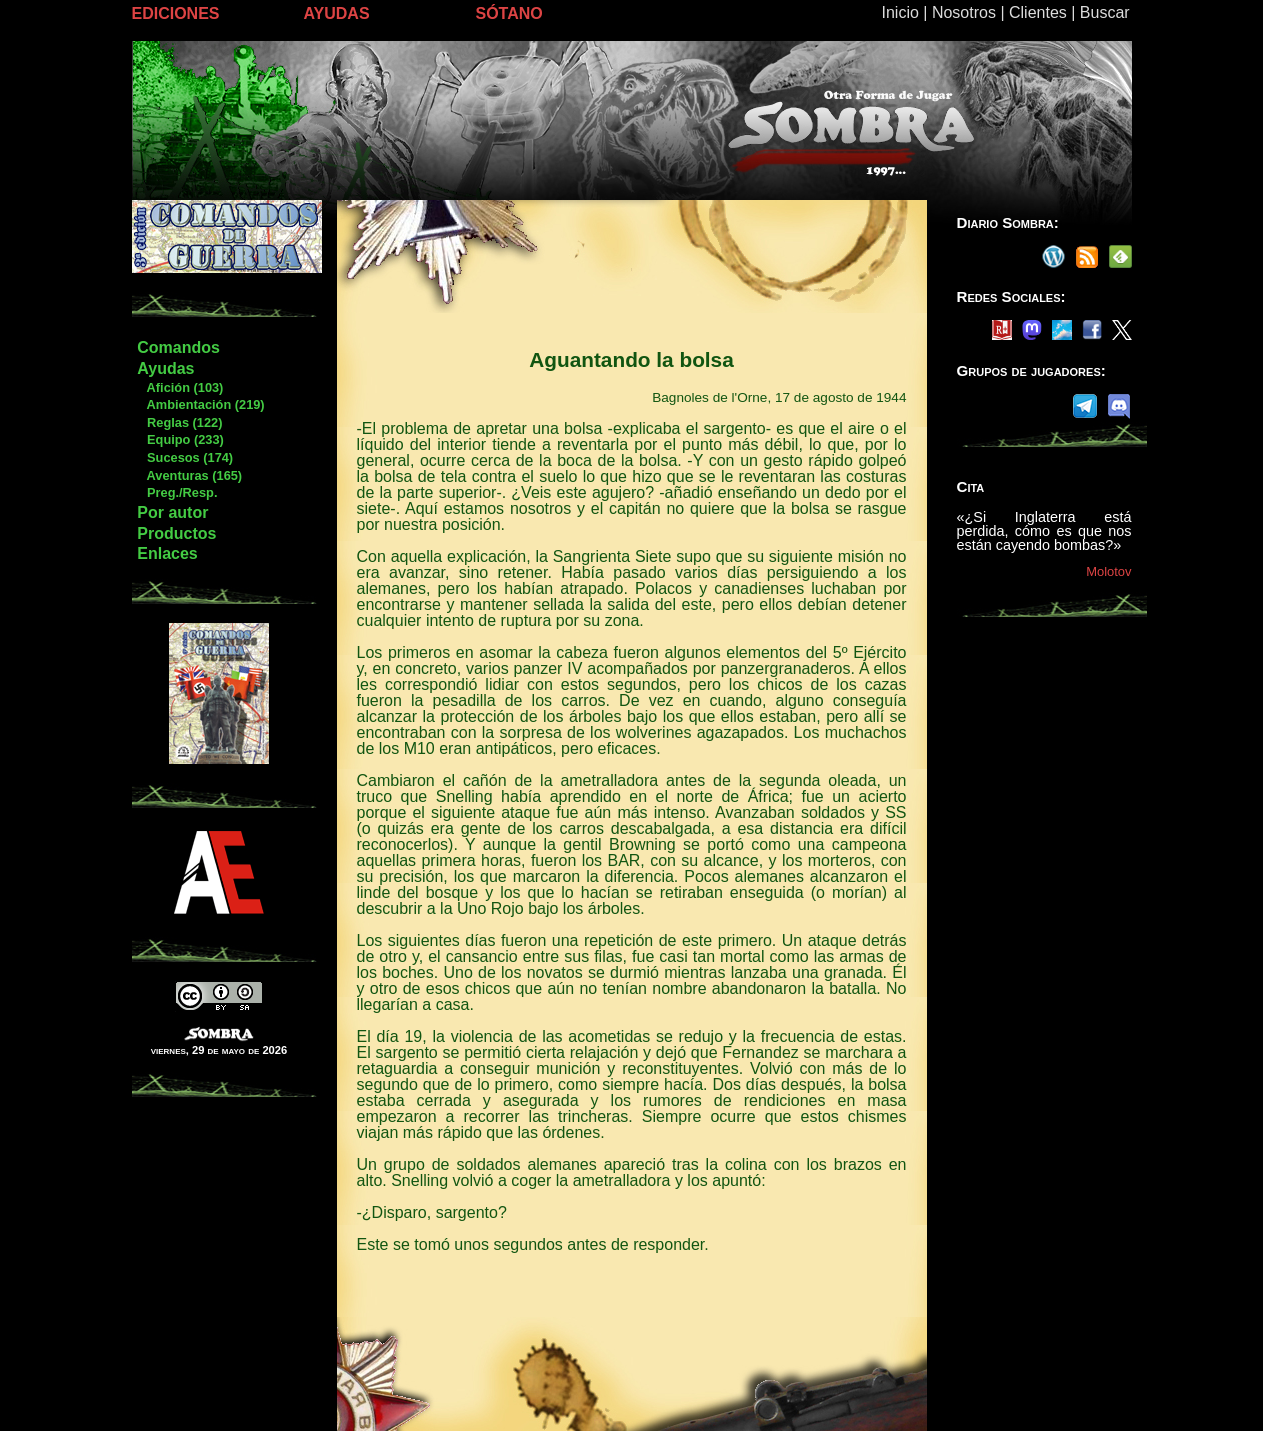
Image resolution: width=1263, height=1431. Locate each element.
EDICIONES (176, 13)
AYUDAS (337, 13)
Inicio (900, 12)
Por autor (172, 512)
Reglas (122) (179, 422)
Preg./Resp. (176, 492)
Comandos (178, 347)
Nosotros (964, 12)
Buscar (1105, 12)
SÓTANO (509, 13)
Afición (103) (179, 387)
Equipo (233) (179, 439)
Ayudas (165, 368)
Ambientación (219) (200, 404)
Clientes (1038, 12)
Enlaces (167, 553)
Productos (176, 533)
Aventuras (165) (189, 475)
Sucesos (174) (184, 457)
